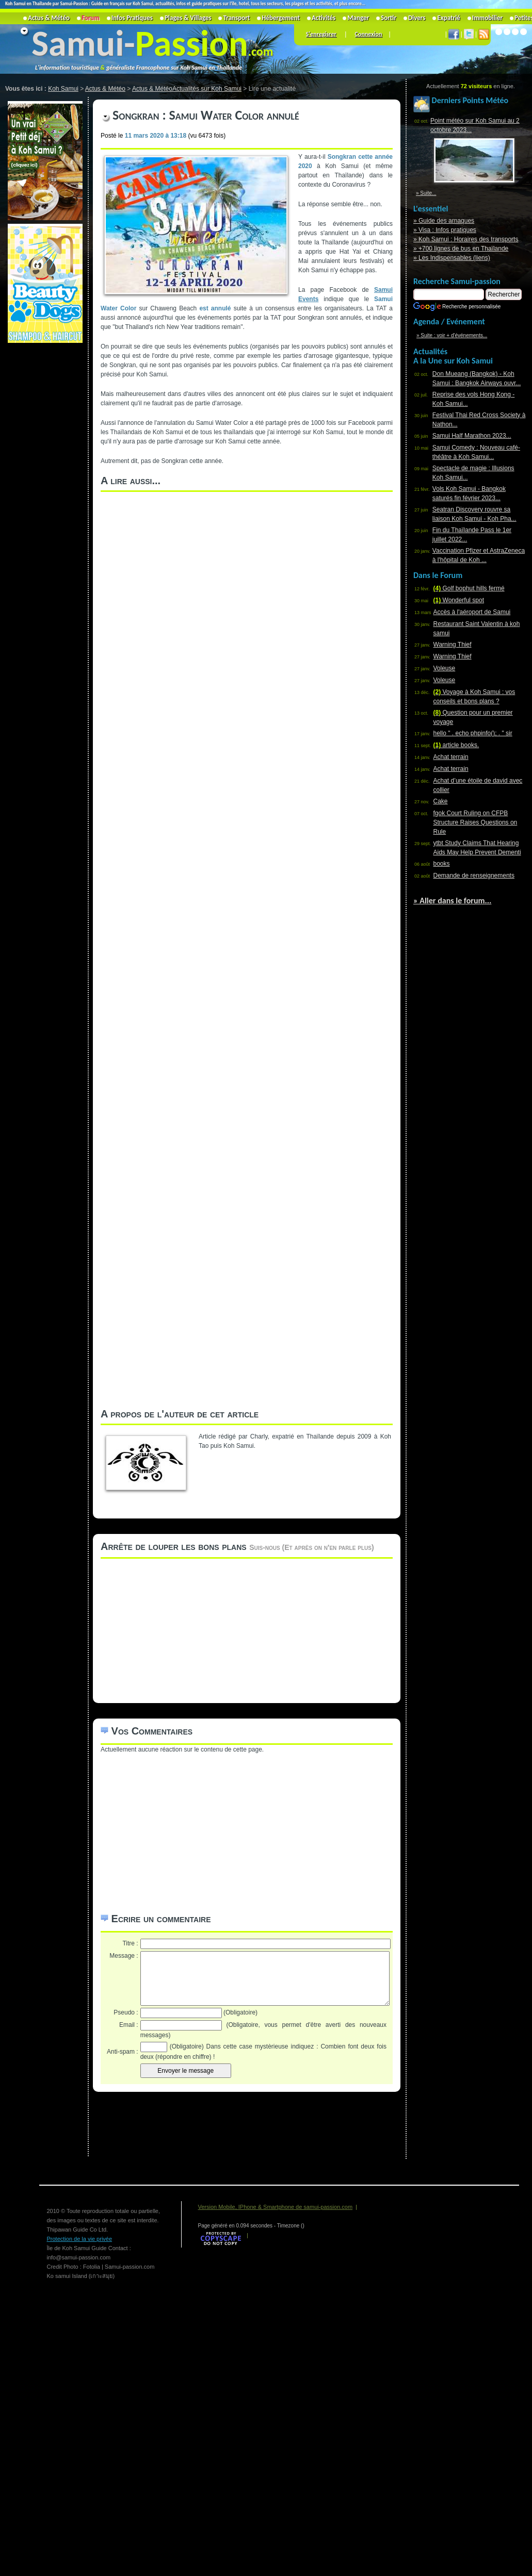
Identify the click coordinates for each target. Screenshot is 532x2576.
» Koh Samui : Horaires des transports (465, 239)
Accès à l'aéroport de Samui (472, 612)
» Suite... (426, 193)
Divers (417, 18)
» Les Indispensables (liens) (451, 257)
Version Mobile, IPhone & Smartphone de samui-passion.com (275, 2207)
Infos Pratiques (132, 18)
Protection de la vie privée (79, 2239)
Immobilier (487, 18)
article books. (456, 745)
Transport (236, 18)
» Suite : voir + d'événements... (451, 335)
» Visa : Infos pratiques (444, 230)
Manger (358, 18)
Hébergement (281, 18)
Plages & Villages (188, 18)
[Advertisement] (44, 499)
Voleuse (444, 668)
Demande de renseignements (473, 875)
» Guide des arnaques (443, 220)
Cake (440, 801)
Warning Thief (452, 644)
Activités (323, 18)
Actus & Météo (49, 18)
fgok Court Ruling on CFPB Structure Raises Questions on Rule (475, 822)
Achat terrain (451, 757)
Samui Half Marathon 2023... (471, 435)
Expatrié (448, 18)
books (441, 863)
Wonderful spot (459, 600)
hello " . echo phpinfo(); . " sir (472, 733)
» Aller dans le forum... (452, 900)
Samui (77, 43)
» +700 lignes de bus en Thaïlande (460, 248)
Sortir (388, 18)
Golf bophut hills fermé (469, 588)
